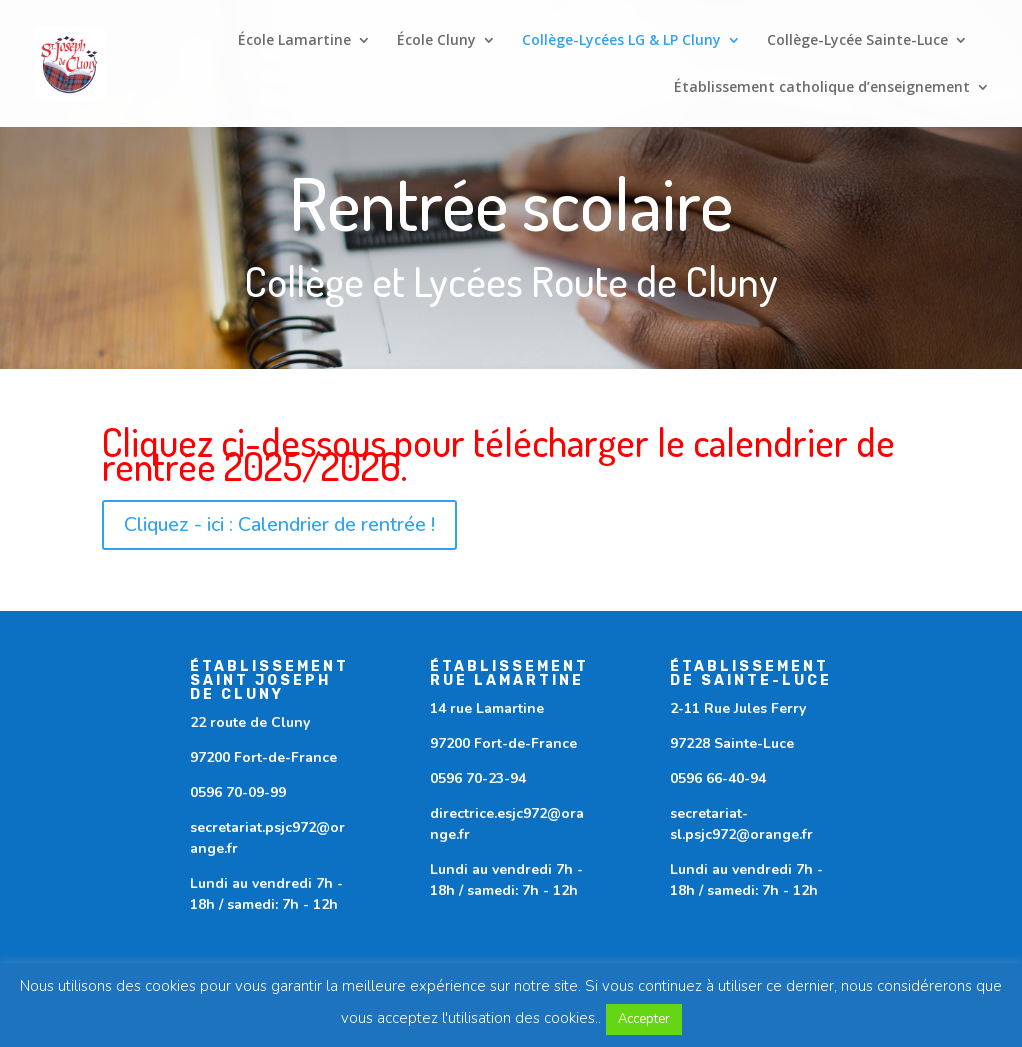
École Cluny (436, 41)
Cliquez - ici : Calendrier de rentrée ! (279, 524)
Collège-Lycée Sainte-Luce (857, 41)
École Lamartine (294, 41)
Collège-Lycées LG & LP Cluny (621, 41)
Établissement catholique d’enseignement (822, 88)
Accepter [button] (644, 1019)
